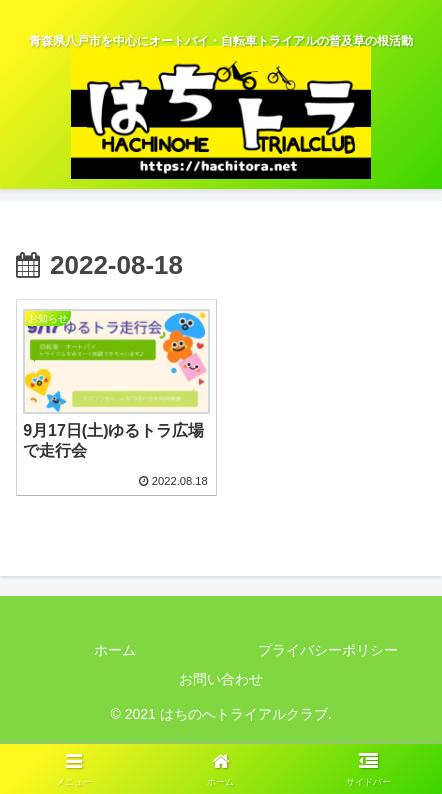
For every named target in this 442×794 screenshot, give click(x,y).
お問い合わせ (221, 679)
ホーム (115, 650)
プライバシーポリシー (328, 650)
